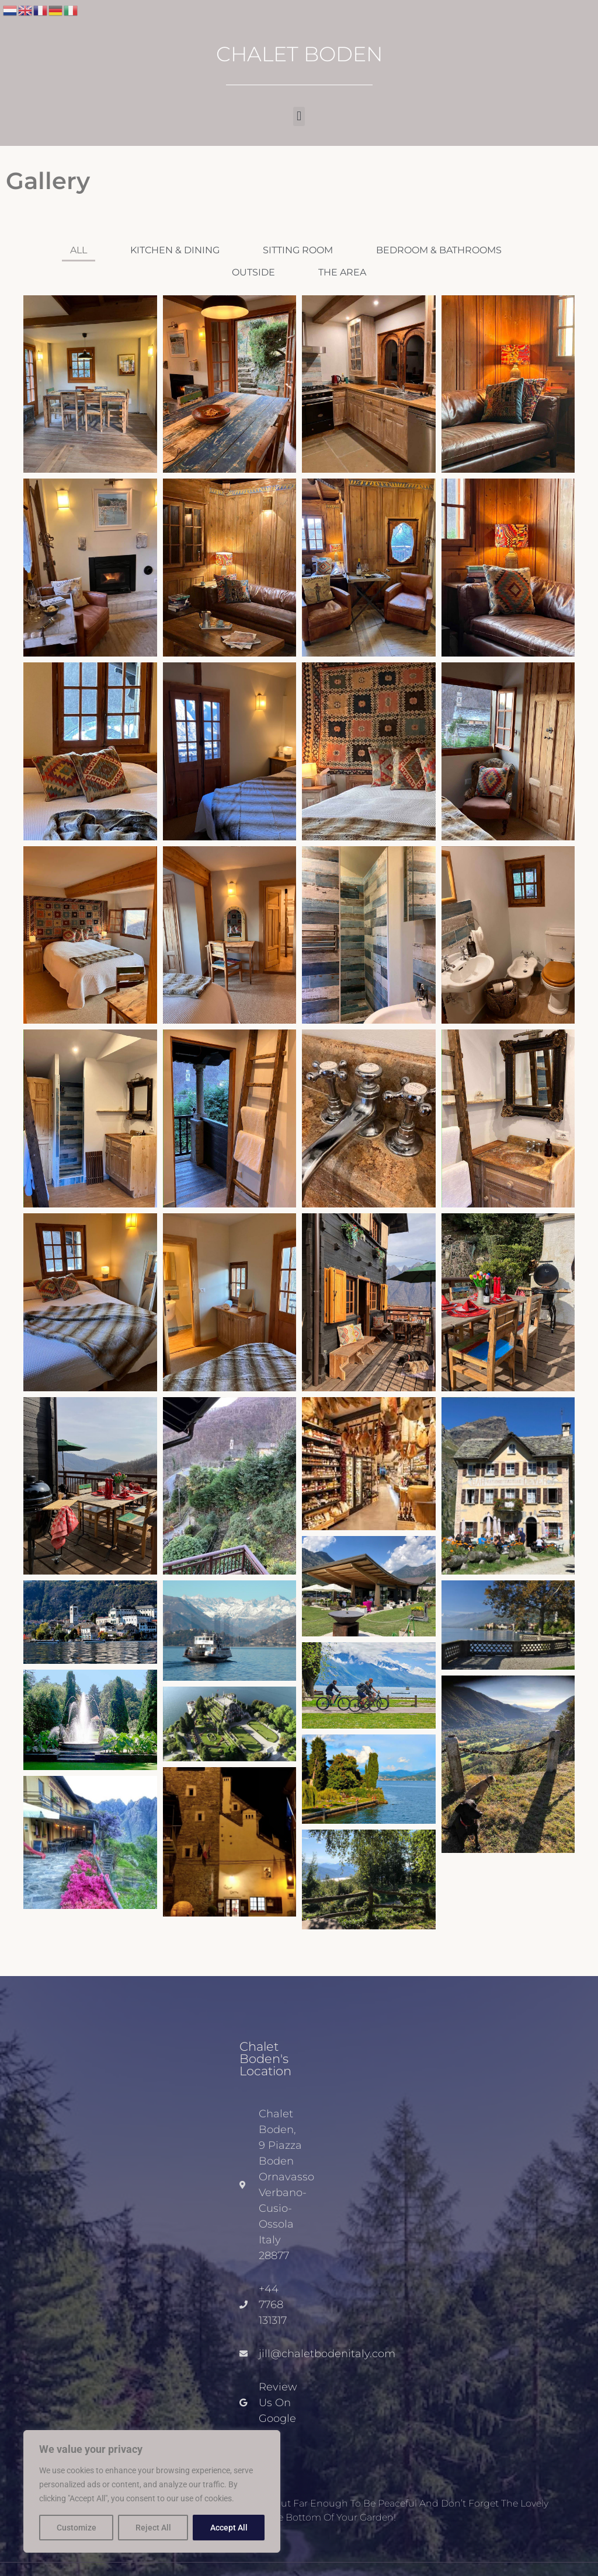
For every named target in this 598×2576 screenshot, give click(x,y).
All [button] (78, 250)
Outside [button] (253, 272)
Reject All (153, 2527)
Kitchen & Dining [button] (175, 250)
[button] (298, 116)
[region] (151, 2491)
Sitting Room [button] (298, 250)
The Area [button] (342, 272)
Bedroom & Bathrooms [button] (439, 250)
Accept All (229, 2527)
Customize (76, 2527)
